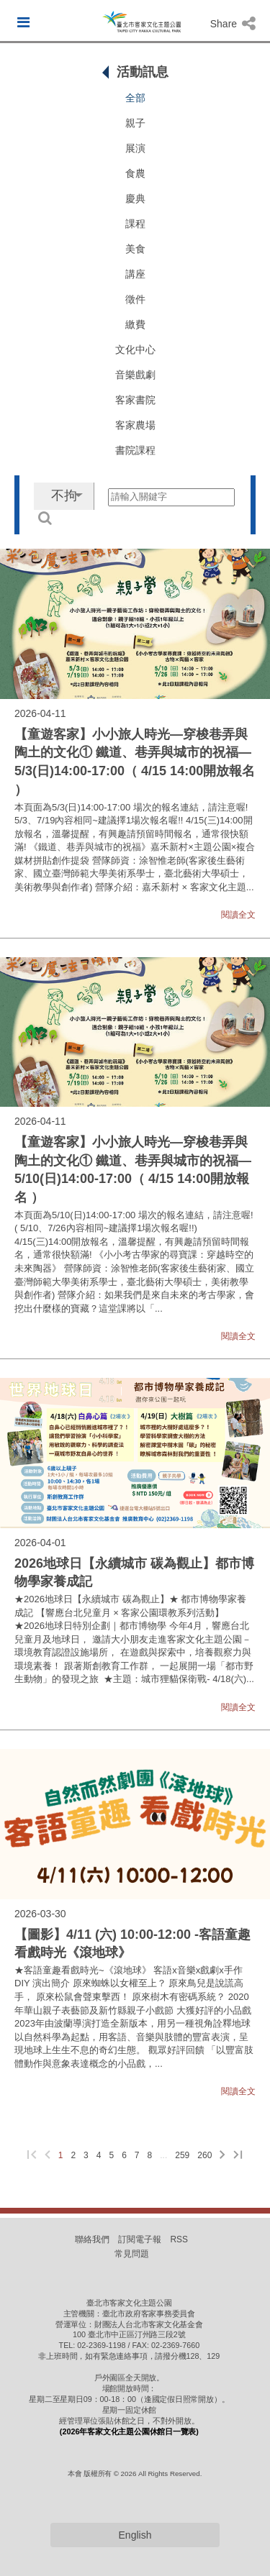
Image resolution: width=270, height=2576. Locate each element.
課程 (135, 223)
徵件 (135, 299)
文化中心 (135, 349)
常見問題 (131, 2254)
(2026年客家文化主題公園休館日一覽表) (129, 2431)
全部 (135, 98)
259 (182, 2155)
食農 (135, 173)
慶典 (135, 198)
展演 (135, 148)
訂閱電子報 (139, 2239)
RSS (178, 2239)
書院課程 (135, 450)
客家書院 (135, 400)
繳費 (135, 324)
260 (204, 2155)
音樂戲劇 (135, 374)
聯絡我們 (92, 2239)
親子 (135, 123)
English (135, 2535)
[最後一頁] (238, 2155)
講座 (135, 274)
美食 (135, 249)
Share (233, 23)
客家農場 (135, 425)
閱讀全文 (238, 915)
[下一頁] (222, 2155)
